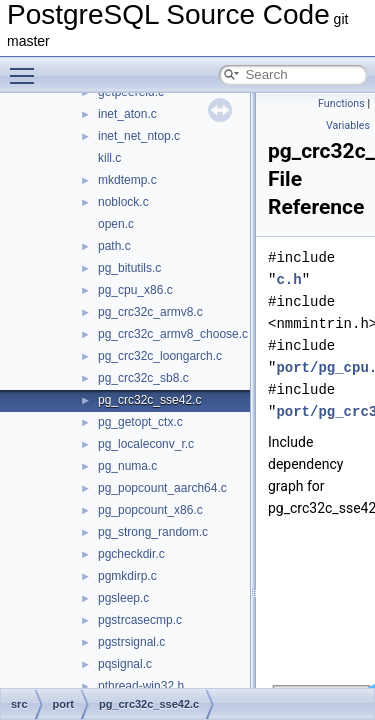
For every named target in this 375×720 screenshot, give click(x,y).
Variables (348, 125)
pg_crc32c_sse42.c (149, 400)
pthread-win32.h (141, 686)
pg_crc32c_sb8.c (143, 378)
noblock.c (123, 202)
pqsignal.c (125, 664)
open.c (116, 224)
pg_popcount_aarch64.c (162, 488)
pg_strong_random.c (153, 532)
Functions (341, 103)
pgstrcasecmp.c (140, 620)
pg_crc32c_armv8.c (150, 312)
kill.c (109, 158)
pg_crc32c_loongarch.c (160, 356)
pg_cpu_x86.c (135, 290)
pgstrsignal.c (131, 642)
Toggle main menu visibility (27, 67)
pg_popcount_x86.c (150, 510)
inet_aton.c (127, 114)
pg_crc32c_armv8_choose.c (173, 334)
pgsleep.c (123, 598)
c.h (288, 279)
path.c (114, 246)
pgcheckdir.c (131, 554)
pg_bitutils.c (129, 268)
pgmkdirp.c (127, 576)
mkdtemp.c (127, 180)
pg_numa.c (127, 466)
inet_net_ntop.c (139, 136)
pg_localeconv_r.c (146, 444)
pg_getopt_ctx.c (140, 422)
